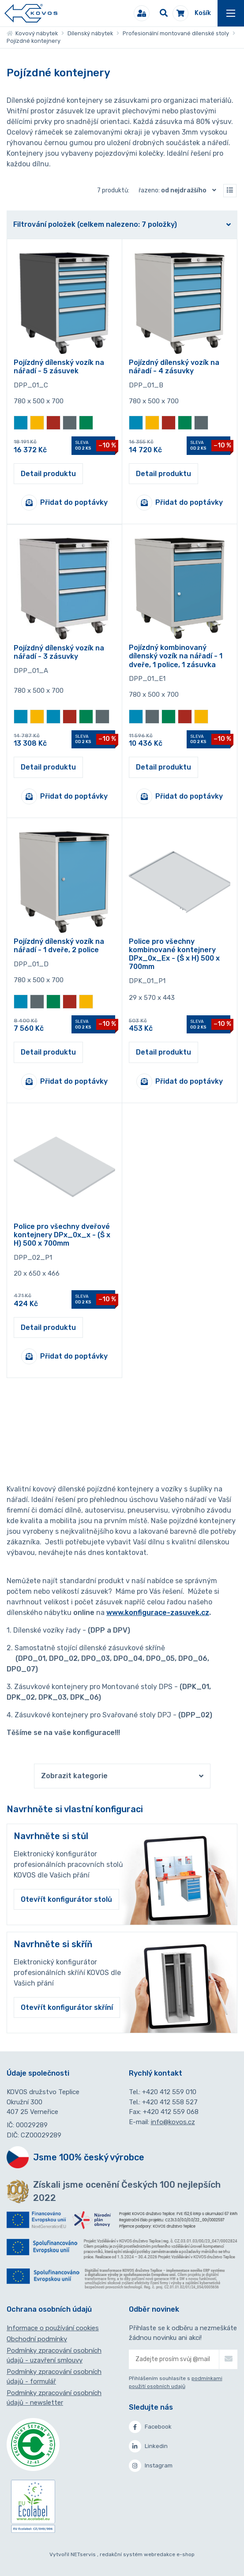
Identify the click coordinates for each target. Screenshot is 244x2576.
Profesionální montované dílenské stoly (176, 33)
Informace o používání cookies (53, 2328)
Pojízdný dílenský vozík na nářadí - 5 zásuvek (59, 366)
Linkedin (148, 2446)
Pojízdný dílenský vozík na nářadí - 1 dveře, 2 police (59, 945)
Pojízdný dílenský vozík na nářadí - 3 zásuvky (59, 652)
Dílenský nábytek (90, 33)
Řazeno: (179, 190)
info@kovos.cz (173, 2122)
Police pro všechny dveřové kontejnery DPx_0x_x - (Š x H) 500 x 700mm (62, 1234)
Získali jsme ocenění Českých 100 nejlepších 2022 (127, 2191)
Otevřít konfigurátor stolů (66, 1899)
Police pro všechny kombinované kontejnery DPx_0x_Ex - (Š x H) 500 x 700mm (174, 954)
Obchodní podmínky (37, 2339)
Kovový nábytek (32, 33)
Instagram (151, 2466)
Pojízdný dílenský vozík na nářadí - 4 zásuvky (174, 366)
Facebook (150, 2427)
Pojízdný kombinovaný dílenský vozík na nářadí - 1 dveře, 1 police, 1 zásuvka (175, 655)
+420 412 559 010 (169, 2092)
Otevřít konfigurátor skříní (67, 2007)
